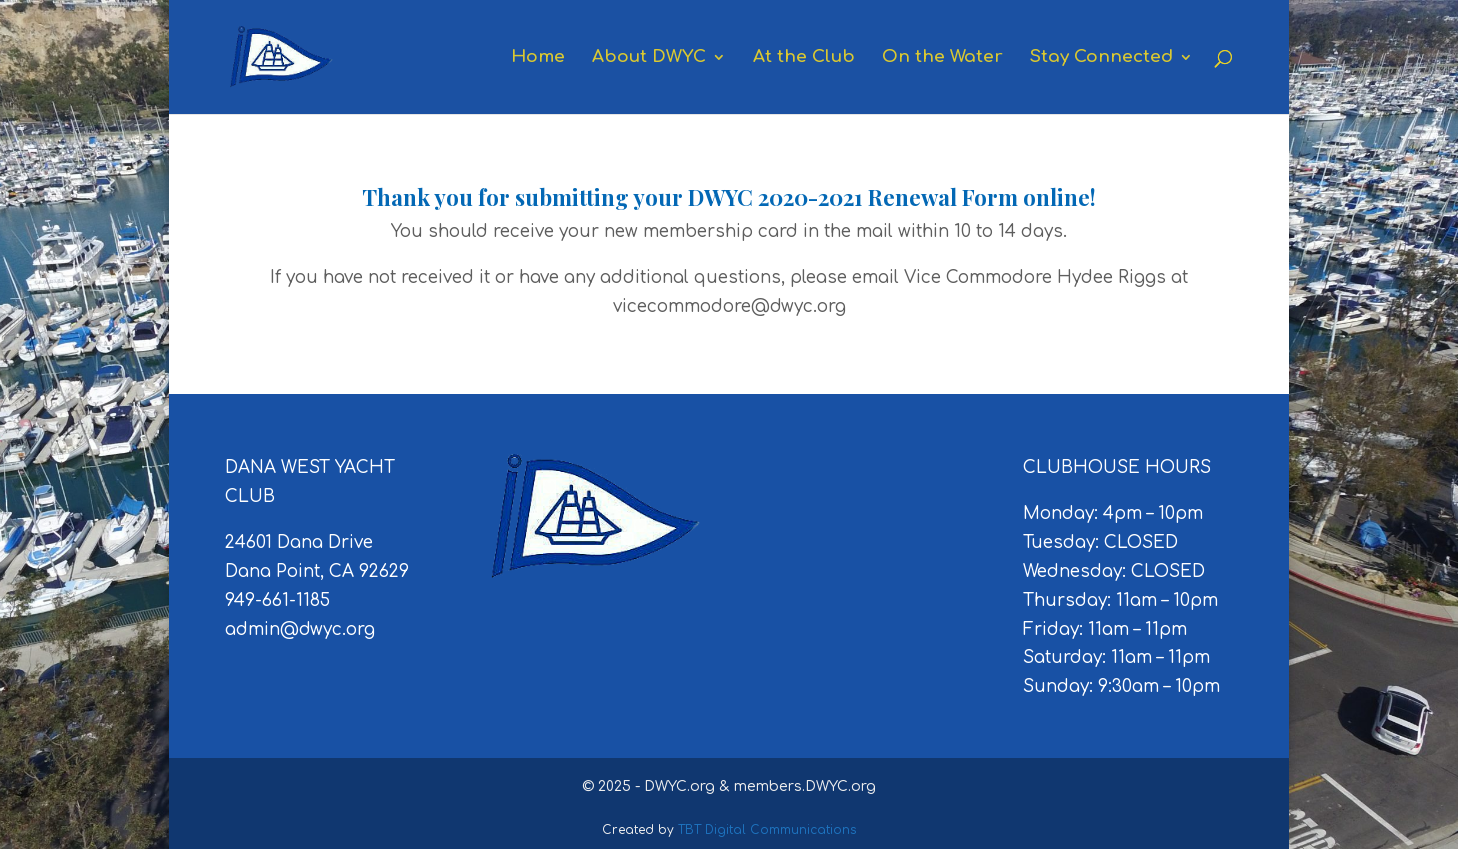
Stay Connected (1101, 58)
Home (538, 58)
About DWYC (649, 58)
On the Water (942, 58)
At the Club (804, 58)
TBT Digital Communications (767, 830)
